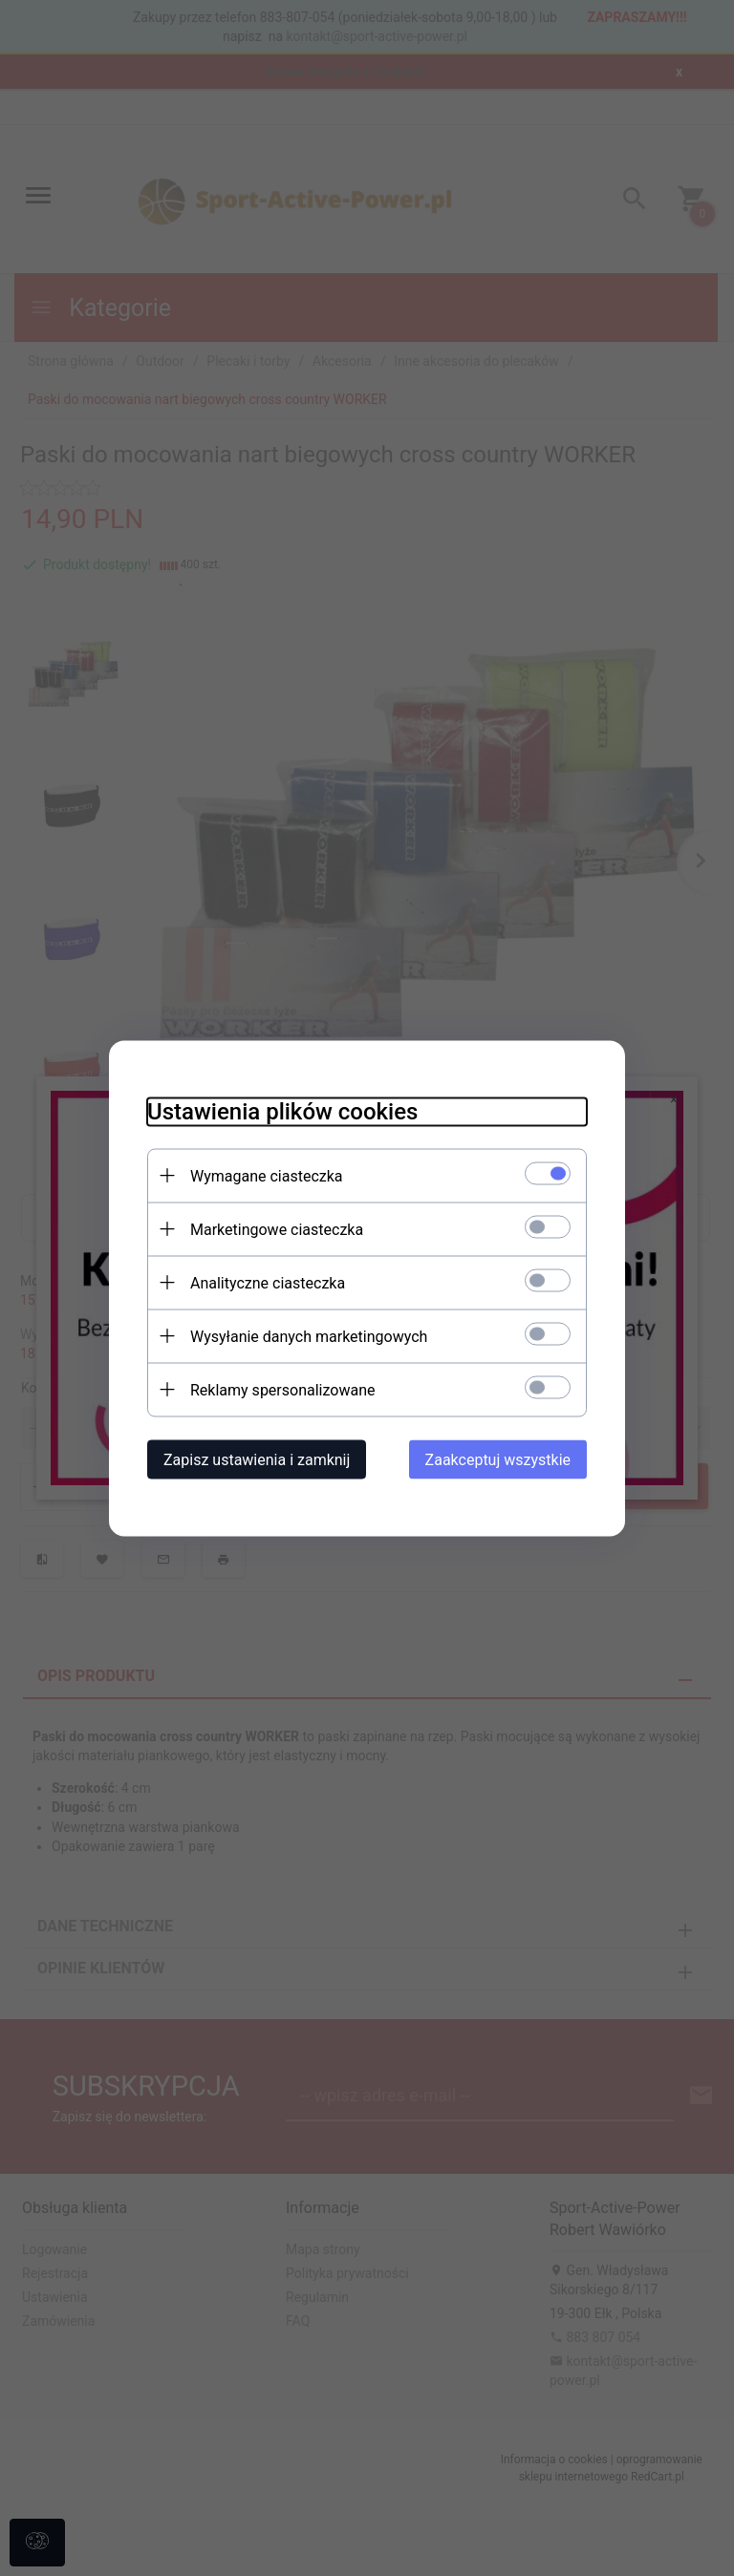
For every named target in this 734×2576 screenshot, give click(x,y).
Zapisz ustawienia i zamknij (256, 1459)
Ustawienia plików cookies (282, 1110)
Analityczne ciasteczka (267, 1282)
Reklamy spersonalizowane (282, 1389)
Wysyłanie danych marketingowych (308, 1336)
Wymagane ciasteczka (266, 1175)
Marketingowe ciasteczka (276, 1229)
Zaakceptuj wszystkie (498, 1459)
